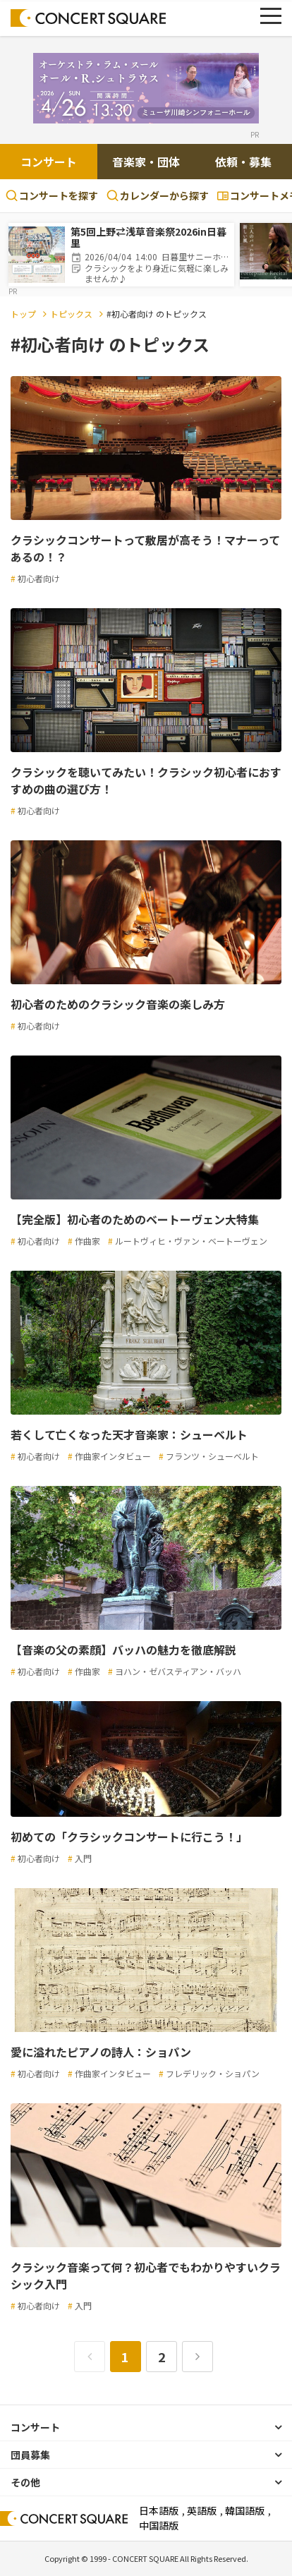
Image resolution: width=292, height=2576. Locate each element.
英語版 (202, 2510)
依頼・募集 (243, 161)
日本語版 (158, 2510)
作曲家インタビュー (113, 1456)
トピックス (71, 314)
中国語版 (158, 2525)
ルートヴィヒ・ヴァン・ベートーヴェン (191, 1241)
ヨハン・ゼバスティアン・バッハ (178, 1671)
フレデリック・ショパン (213, 2073)
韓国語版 (244, 2510)
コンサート (48, 161)
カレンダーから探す (158, 195)
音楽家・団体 (146, 161)
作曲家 (87, 1241)
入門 (83, 1858)
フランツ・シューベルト (212, 1456)
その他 (25, 2482)
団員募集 (30, 2455)
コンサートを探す (52, 195)
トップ (23, 314)
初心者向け (39, 578)
